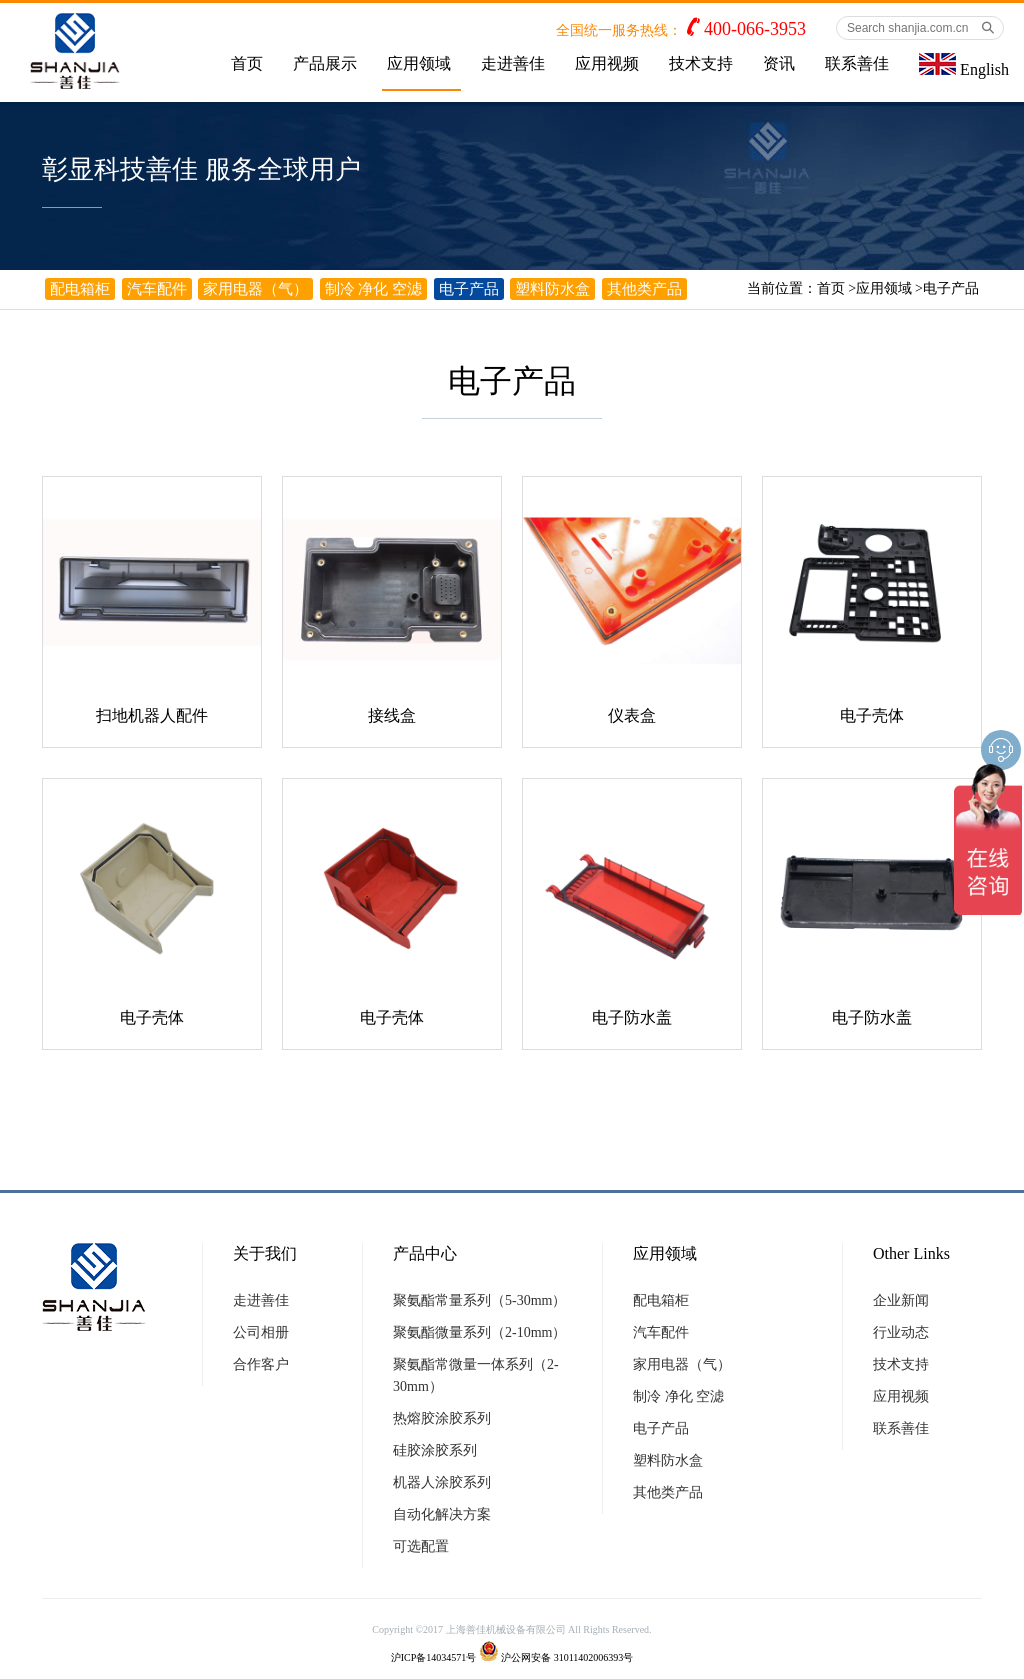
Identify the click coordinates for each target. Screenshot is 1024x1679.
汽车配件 (157, 289)
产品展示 (325, 63)
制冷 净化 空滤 (374, 289)
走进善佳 (513, 63)
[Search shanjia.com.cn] (920, 28)
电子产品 (951, 288)
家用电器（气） (255, 289)
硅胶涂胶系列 (435, 1450)
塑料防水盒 (552, 289)
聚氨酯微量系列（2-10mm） (479, 1332)
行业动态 (901, 1332)
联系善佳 (857, 63)
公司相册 (261, 1332)
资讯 (779, 63)
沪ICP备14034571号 (434, 1657)
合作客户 (261, 1364)
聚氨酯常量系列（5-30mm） (479, 1300)
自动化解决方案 (442, 1514)
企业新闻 (901, 1300)
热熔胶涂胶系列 (442, 1418)
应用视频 (607, 63)
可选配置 (421, 1546)
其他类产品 (644, 289)
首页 (247, 63)
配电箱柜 (80, 289)
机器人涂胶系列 (442, 1482)
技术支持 (701, 63)
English (964, 65)
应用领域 (419, 63)
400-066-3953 (755, 29)
